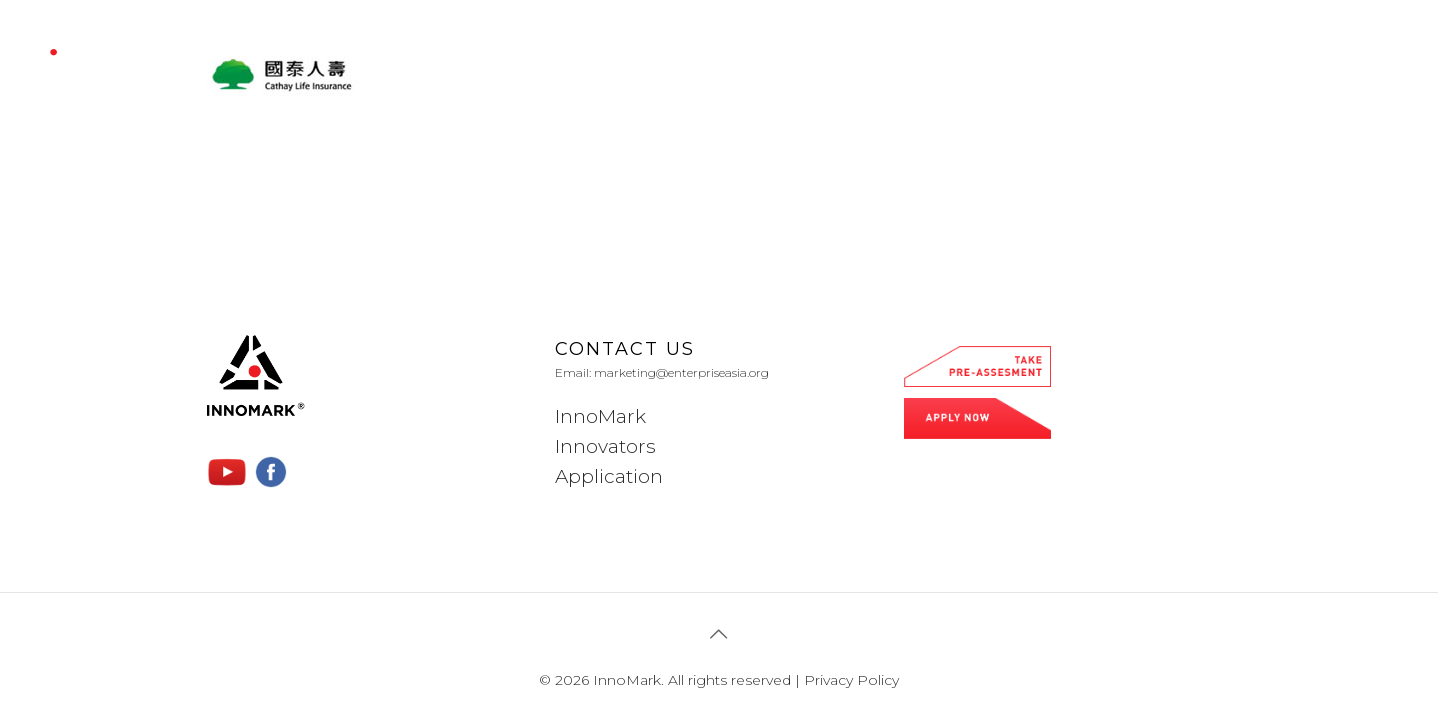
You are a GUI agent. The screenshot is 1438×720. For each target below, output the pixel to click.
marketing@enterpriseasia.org (681, 372)
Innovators (605, 446)
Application (609, 476)
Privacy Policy (851, 680)
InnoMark (600, 416)
